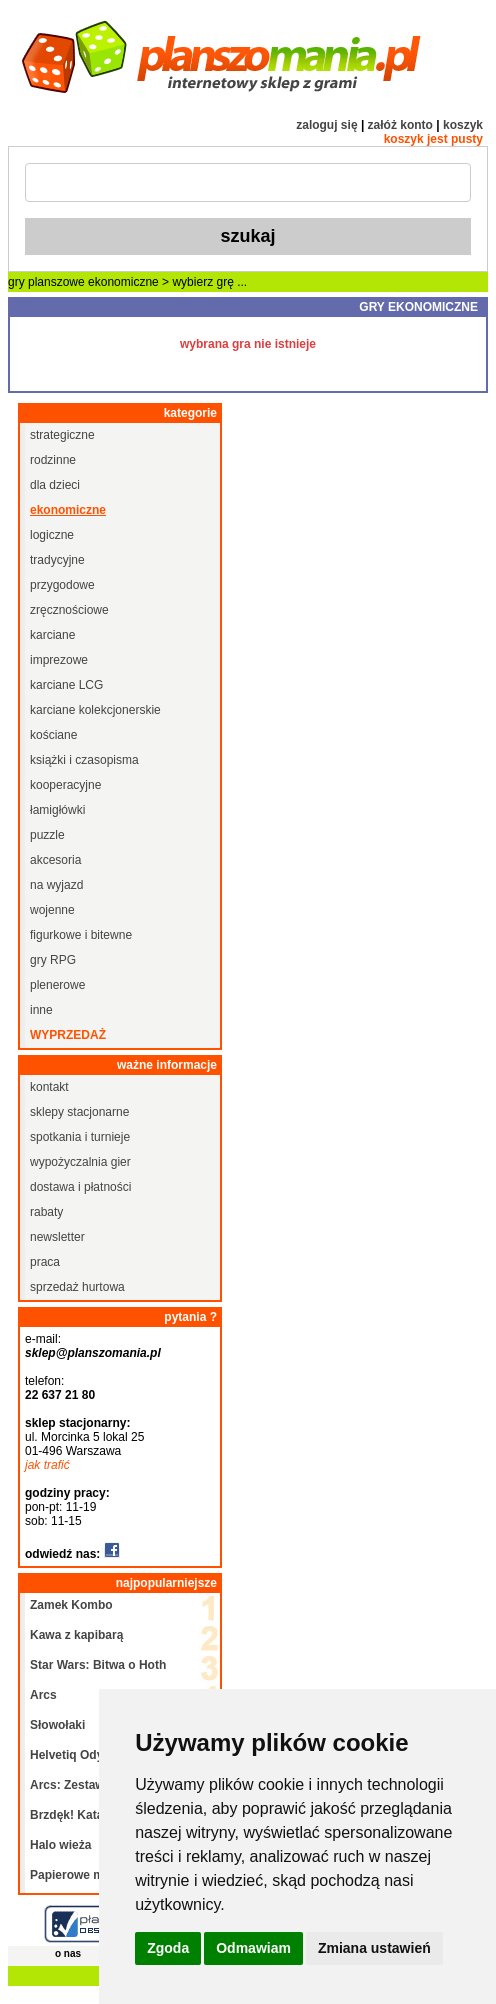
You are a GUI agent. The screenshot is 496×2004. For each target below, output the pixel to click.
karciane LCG (66, 685)
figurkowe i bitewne (81, 935)
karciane (52, 635)
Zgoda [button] (168, 1948)
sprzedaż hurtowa (77, 1287)
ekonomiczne (123, 282)
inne (41, 1010)
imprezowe (59, 660)
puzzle (47, 835)
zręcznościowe (69, 610)
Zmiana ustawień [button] (374, 1948)
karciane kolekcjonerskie (95, 710)
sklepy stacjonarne (79, 1112)
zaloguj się (326, 125)
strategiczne (62, 435)
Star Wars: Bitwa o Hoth (98, 1665)
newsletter (57, 1237)
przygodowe (62, 585)
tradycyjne (57, 560)
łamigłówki (57, 810)
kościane (53, 735)
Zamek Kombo (71, 1605)
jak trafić (47, 1465)
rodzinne (53, 460)
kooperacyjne (65, 785)
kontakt (49, 1087)
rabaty (46, 1212)
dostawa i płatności (80, 1187)
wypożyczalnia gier (80, 1162)
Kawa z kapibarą (76, 1635)
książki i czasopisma (84, 760)
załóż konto (400, 125)
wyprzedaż (68, 1035)
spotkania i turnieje (80, 1137)
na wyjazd (56, 885)
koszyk (463, 125)
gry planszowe (46, 282)
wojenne (52, 910)
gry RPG (53, 960)
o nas (68, 1953)
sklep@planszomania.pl (93, 1353)
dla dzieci (55, 485)
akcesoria (55, 860)
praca (45, 1262)
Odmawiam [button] (253, 1948)
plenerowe (57, 985)
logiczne (52, 535)
